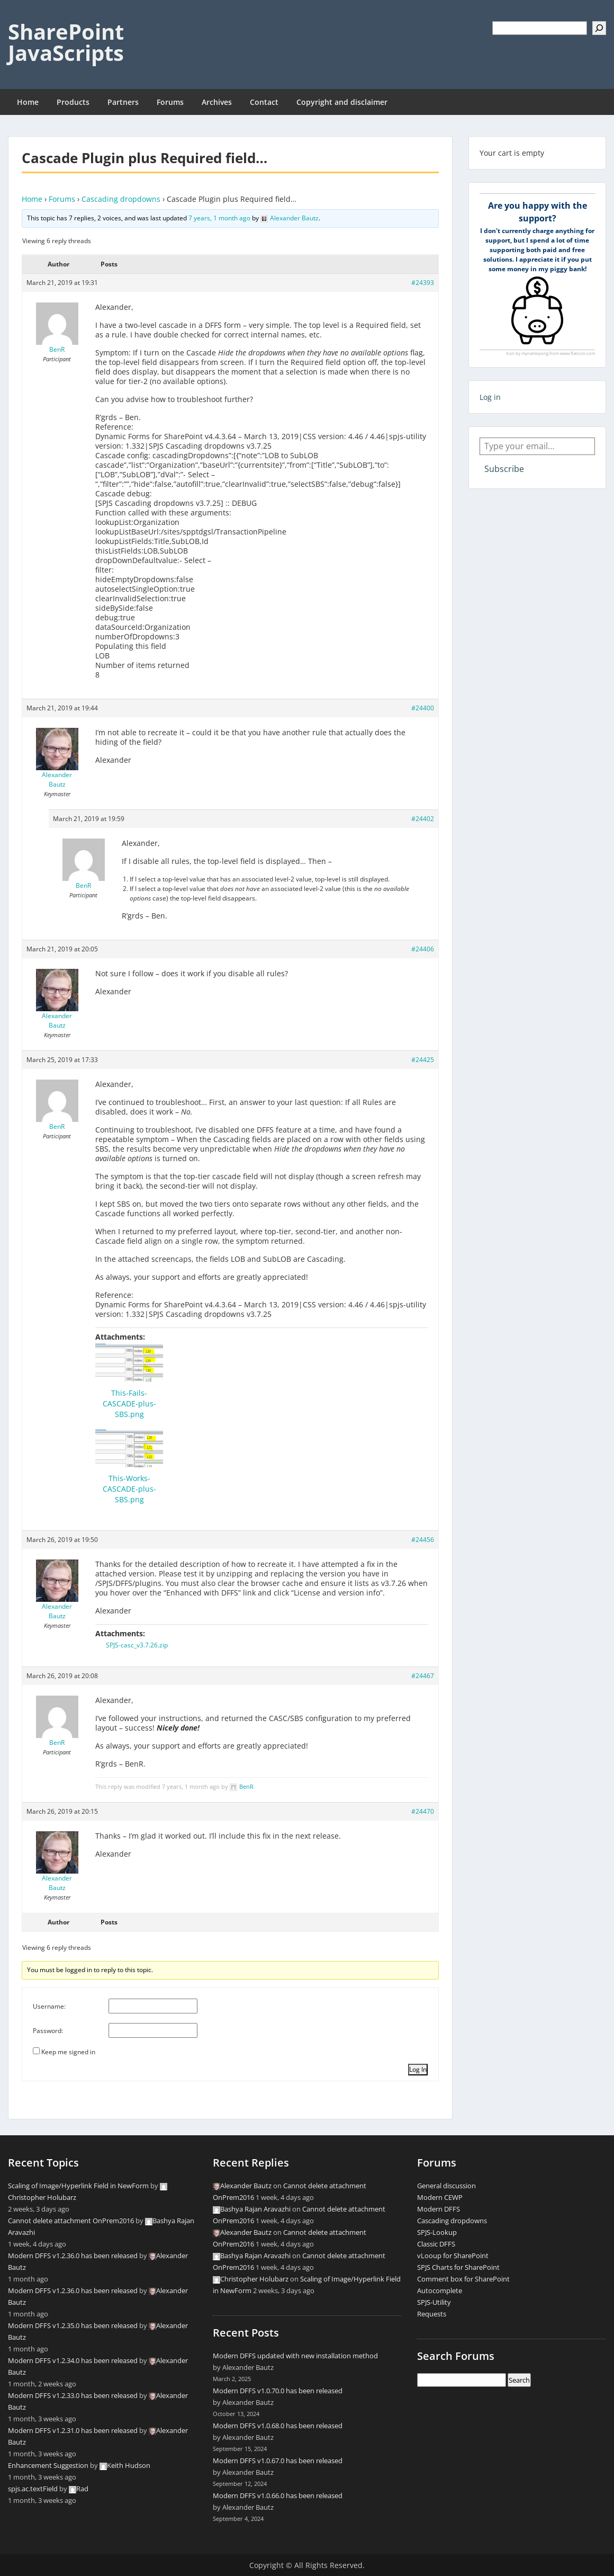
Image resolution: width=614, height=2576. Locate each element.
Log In (418, 2069)
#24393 (422, 282)
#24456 (422, 1539)
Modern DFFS (438, 2209)
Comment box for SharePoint (463, 2279)
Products (73, 102)
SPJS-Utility (434, 2302)
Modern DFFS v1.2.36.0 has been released (73, 2255)
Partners (123, 102)
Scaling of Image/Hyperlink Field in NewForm (78, 2185)
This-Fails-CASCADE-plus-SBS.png (129, 1403)
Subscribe (504, 469)
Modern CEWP (440, 2197)
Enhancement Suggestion (48, 2465)
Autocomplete (439, 2290)
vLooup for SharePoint (453, 2255)
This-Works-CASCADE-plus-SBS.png (129, 1488)
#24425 (422, 1059)
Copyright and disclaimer (341, 102)
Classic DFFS (436, 2244)
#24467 (422, 1675)
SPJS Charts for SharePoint (458, 2267)
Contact (264, 102)
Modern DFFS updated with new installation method (295, 2355)
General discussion (446, 2185)
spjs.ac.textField (33, 2488)
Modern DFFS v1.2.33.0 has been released (73, 2395)
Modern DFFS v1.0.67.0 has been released (277, 2460)
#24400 (422, 707)
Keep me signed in (68, 2051)
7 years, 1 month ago (219, 217)
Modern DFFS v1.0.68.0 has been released (277, 2425)
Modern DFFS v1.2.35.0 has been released (73, 2325)
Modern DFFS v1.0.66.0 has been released (277, 2495)
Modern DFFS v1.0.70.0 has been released (277, 2390)
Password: (48, 2030)
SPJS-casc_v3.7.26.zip (137, 1645)
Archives (217, 102)
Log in (490, 397)
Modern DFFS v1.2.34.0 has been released (73, 2360)
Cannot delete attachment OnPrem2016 (71, 2220)
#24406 (422, 948)
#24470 (422, 1811)
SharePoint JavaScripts (66, 42)
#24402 (422, 818)
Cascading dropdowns (121, 199)
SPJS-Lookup (437, 2232)
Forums (170, 102)
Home (28, 102)
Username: (49, 2006)
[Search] (599, 28)
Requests (431, 2314)
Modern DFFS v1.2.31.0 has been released (73, 2430)
